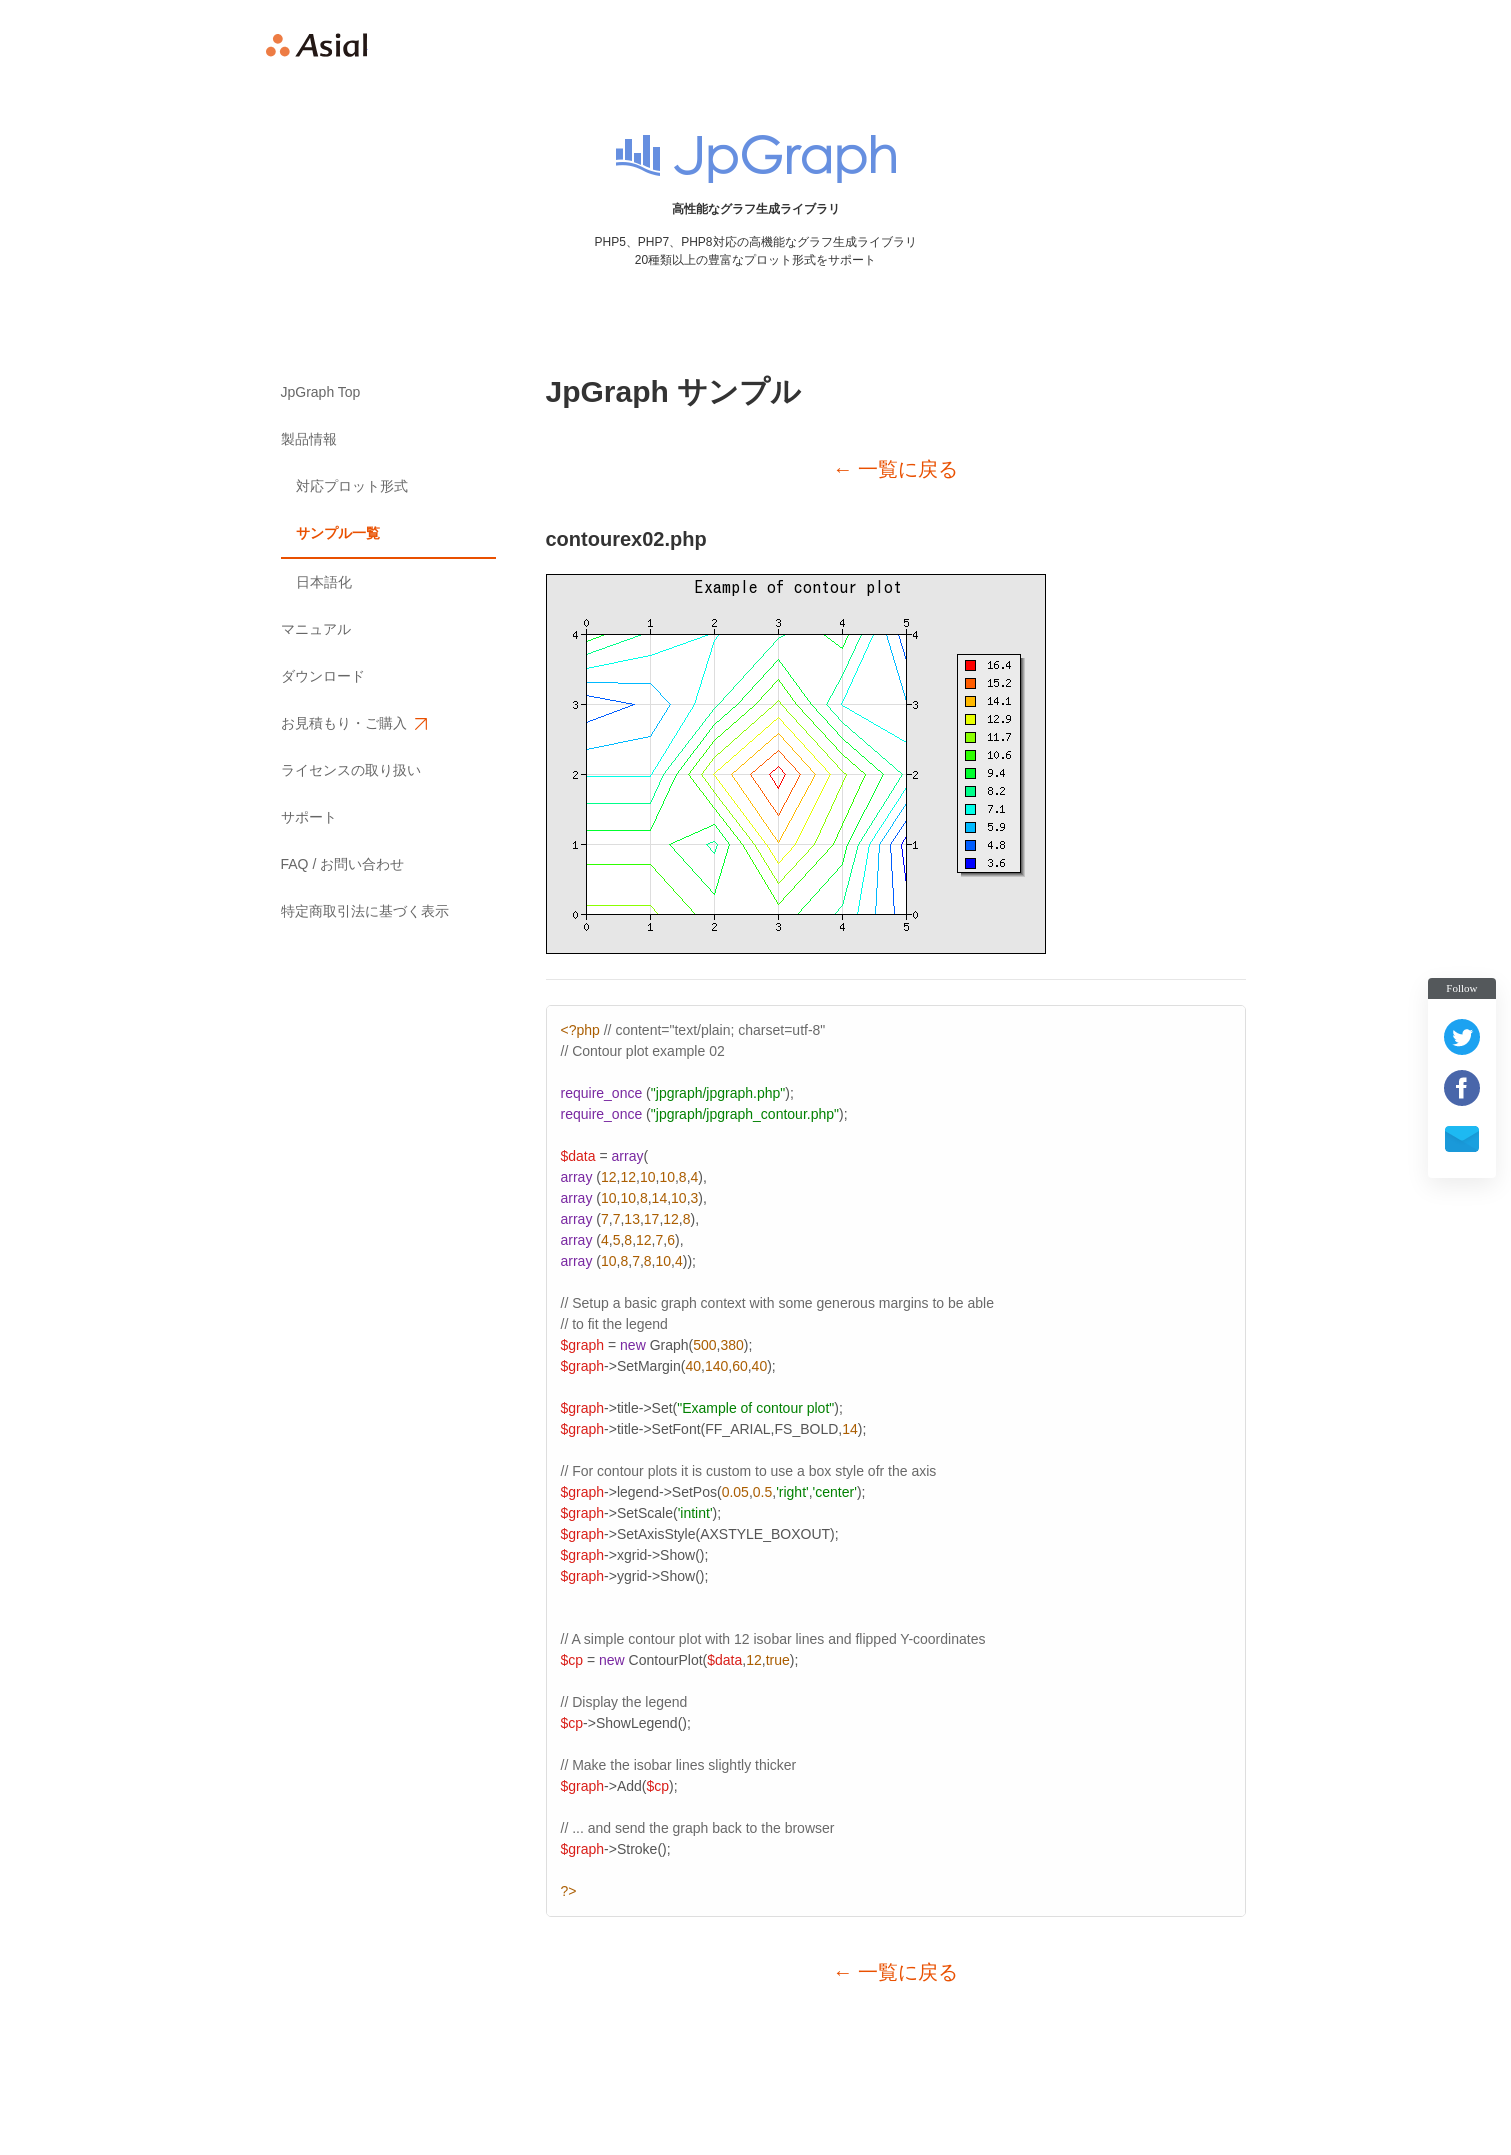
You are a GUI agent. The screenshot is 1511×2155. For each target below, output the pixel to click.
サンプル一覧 (338, 533)
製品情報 (309, 439)
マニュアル (316, 629)
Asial (317, 45)
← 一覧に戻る (896, 469)
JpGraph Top (321, 392)
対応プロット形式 (352, 486)
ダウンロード (323, 676)
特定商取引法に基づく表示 (365, 911)
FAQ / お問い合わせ (343, 864)
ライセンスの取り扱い (351, 770)
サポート (309, 817)
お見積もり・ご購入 (353, 723)
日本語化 (324, 582)
